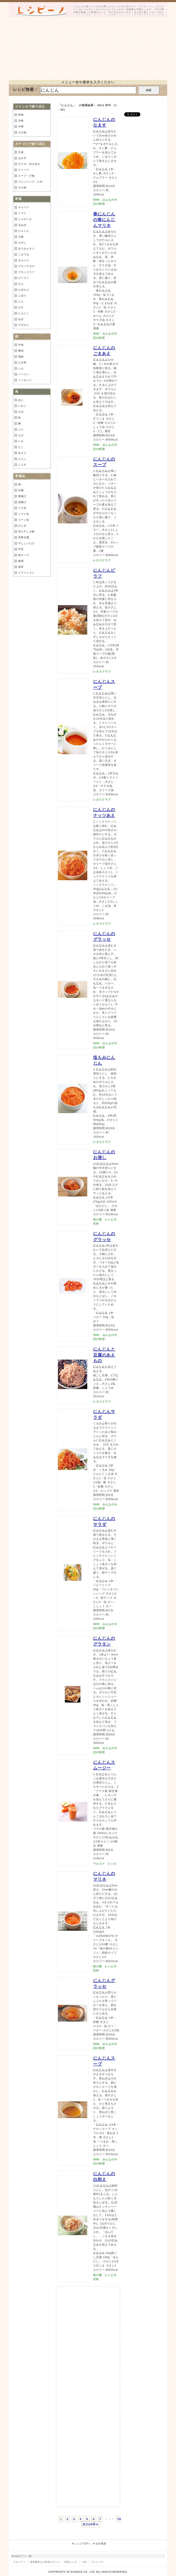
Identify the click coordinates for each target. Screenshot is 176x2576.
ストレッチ (97, 2562)
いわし (22, 405)
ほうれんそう (26, 248)
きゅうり (23, 260)
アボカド (23, 325)
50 (119, 2519)
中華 (21, 126)
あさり (22, 452)
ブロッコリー (26, 272)
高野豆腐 (23, 537)
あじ (21, 399)
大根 (21, 236)
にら (21, 301)
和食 (21, 114)
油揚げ (22, 502)
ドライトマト (26, 572)
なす (21, 307)
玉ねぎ (22, 225)
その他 (22, 132)
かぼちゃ (23, 289)
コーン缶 (23, 519)
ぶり (21, 429)
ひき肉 (22, 362)
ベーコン (23, 374)
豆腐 (21, 490)
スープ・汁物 (26, 175)
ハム (21, 368)
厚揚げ (22, 496)
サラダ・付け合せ (29, 164)
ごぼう (22, 295)
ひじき (22, 525)
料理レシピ (71, 2562)
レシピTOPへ (82, 2543)
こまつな (23, 254)
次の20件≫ (90, 2524)
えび (21, 435)
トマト (22, 213)
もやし (22, 242)
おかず (22, 158)
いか (21, 441)
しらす (22, 464)
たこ (21, 447)
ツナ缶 (22, 508)
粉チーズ (23, 555)
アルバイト (19, 2562)
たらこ (22, 458)
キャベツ (23, 207)
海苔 (21, 566)
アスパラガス (26, 266)
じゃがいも (25, 219)
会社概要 (100, 2543)
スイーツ (23, 169)
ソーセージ (25, 380)
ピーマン (23, 278)
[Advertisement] (88, 48)
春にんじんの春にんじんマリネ (104, 220)
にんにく (23, 313)
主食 (21, 152)
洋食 (21, 120)
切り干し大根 (26, 531)
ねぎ (21, 319)
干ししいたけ (26, 543)
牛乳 (21, 549)
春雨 (21, 561)
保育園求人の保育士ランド (45, 2562)
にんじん (23, 230)
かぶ (21, 283)
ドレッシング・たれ (30, 181)
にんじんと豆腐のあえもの (104, 1355)
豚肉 (21, 350)
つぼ (84, 2562)
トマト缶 (23, 513)
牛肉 (21, 344)
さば (21, 411)
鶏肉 (21, 356)
